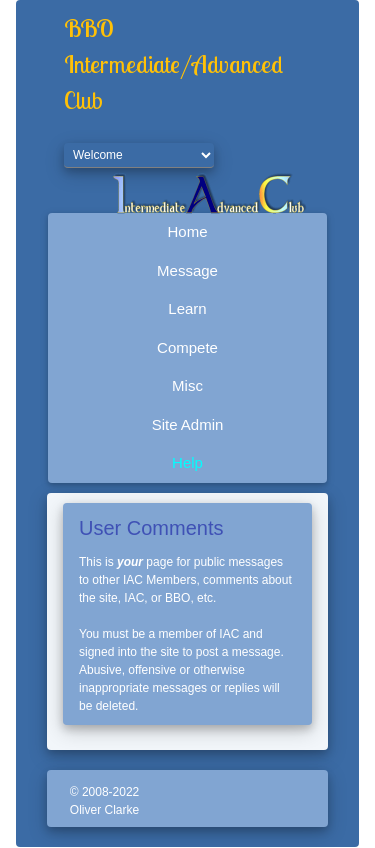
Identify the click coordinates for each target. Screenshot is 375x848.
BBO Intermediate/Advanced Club (173, 64)
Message (187, 270)
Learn (187, 308)
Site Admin (188, 424)
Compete (187, 347)
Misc (187, 385)
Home (187, 231)
